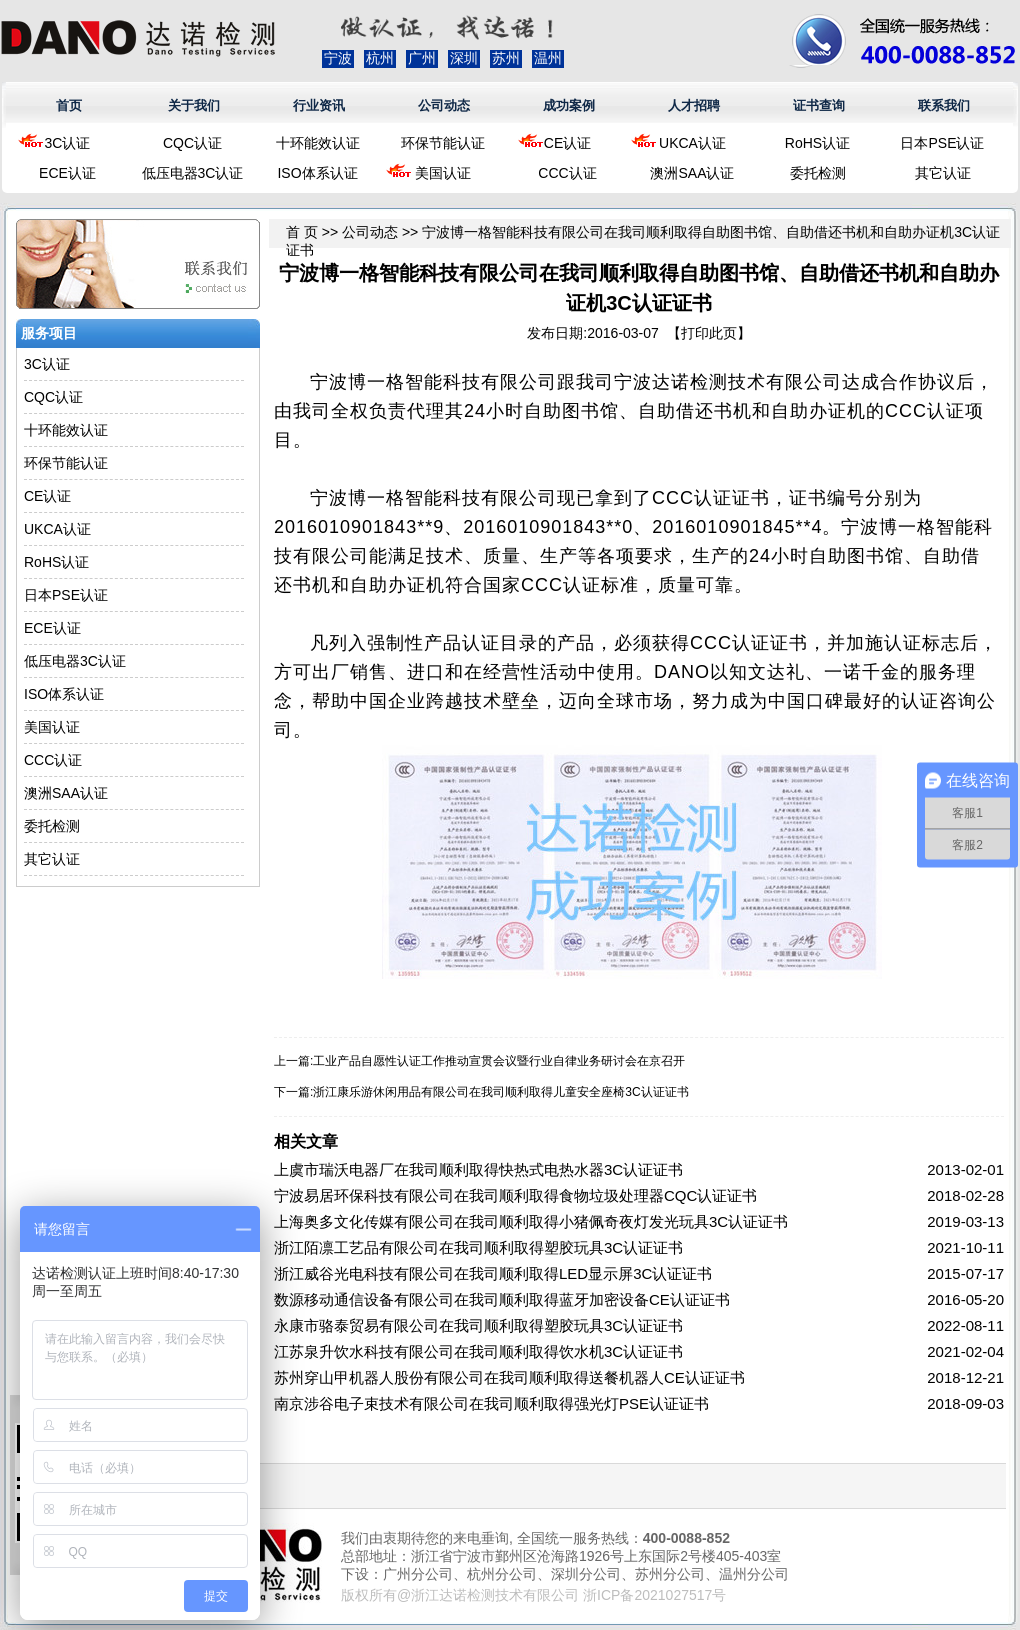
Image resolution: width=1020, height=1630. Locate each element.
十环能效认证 (318, 143)
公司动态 (444, 105)
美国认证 (443, 173)
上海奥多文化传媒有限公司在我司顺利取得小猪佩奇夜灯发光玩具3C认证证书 (531, 1221)
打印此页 (709, 333)
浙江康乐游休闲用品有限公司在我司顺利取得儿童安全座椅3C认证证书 (500, 1092)
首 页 (302, 232)
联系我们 (944, 105)
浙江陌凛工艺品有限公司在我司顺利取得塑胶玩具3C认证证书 (478, 1247)
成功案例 (569, 105)
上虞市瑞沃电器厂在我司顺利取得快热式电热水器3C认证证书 (478, 1169)
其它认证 (943, 173)
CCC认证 (567, 173)
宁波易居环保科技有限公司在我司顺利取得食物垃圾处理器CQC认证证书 (515, 1195)
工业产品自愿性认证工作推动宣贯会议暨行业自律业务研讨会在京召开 (499, 1061)
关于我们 (194, 105)
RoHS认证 (817, 143)
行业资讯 (319, 105)
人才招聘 (694, 105)
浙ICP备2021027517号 (654, 1595)
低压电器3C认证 (193, 173)
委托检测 (818, 173)
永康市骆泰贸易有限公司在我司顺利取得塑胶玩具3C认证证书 (478, 1325)
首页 (69, 105)
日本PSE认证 (942, 143)
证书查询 (819, 105)
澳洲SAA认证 (692, 173)
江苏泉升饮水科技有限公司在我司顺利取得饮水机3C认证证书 (478, 1351)
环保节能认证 (443, 143)
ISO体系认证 (317, 173)
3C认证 (68, 143)
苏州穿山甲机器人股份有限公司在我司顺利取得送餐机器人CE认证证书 (509, 1377)
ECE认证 (67, 173)
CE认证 (567, 143)
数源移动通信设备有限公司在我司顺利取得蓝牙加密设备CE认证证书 (502, 1299)
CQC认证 (192, 143)
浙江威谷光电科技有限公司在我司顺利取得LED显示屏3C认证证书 (493, 1273)
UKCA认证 (692, 143)
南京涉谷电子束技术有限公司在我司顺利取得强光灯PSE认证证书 (491, 1403)
